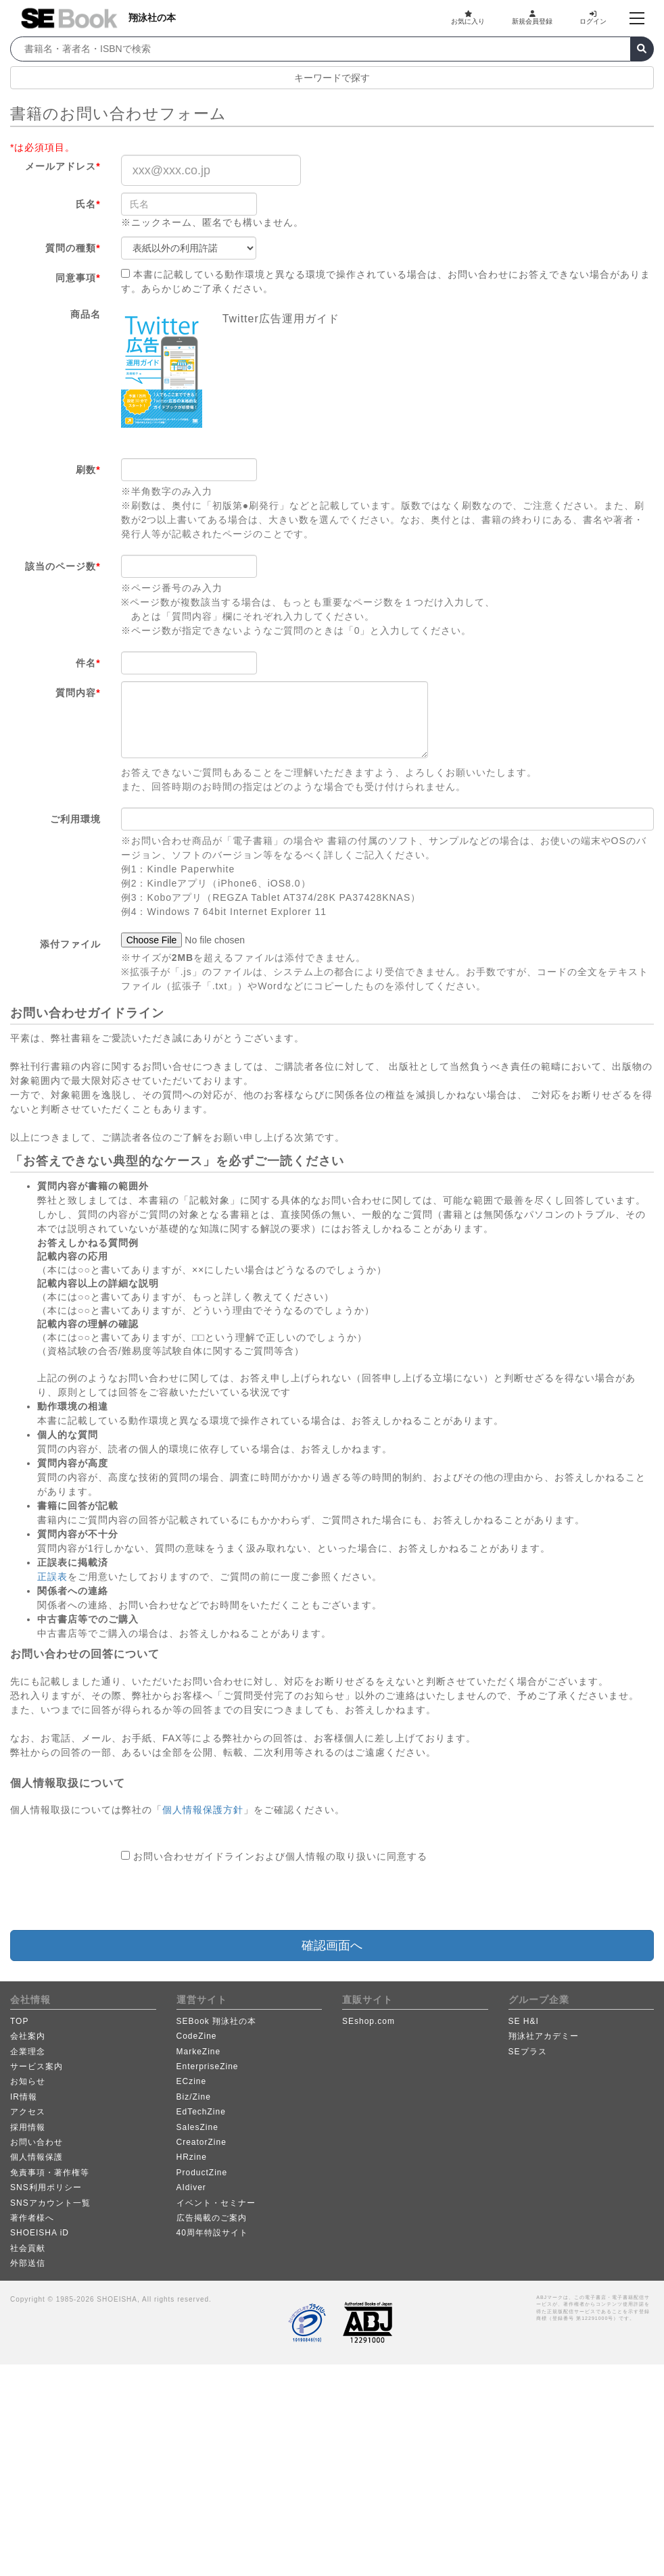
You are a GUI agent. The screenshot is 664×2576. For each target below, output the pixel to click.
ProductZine (202, 2172)
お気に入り (468, 17)
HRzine (191, 2157)
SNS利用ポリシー (46, 2187)
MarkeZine (198, 2051)
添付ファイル (70, 944)
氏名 (88, 204)
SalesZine (197, 2127)
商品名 (85, 314)
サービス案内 (36, 2066)
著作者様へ (32, 2218)
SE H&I (523, 2021)
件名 (88, 663)
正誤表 (52, 1576)
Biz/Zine (193, 2097)
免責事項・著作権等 (49, 2172)
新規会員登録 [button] (532, 17)
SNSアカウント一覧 (50, 2203)
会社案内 (27, 2036)
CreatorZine (201, 2142)
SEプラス (527, 2051)
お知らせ (27, 2081)
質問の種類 (72, 248)
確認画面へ (332, 1945)
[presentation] (224, 1897)
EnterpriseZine (207, 2066)
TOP (19, 2021)
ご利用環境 (75, 819)
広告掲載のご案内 (211, 2218)
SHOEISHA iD (39, 2232)
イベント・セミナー (216, 2203)
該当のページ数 (62, 566)
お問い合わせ (36, 2142)
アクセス (27, 2111)
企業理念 (27, 2051)
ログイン (593, 17)
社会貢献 (27, 2248)
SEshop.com (368, 2021)
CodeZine (196, 2036)
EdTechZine (201, 2111)
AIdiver (191, 2187)
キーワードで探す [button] (332, 77)
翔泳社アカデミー (543, 2036)
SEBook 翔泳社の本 (216, 2021)
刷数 (88, 469)
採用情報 (27, 2127)
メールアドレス (62, 166)
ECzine (191, 2081)
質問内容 (77, 692)
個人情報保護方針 (202, 1809)
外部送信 (27, 2263)
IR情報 (23, 2097)
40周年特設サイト (212, 2232)
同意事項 (77, 277)
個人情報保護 (36, 2157)
